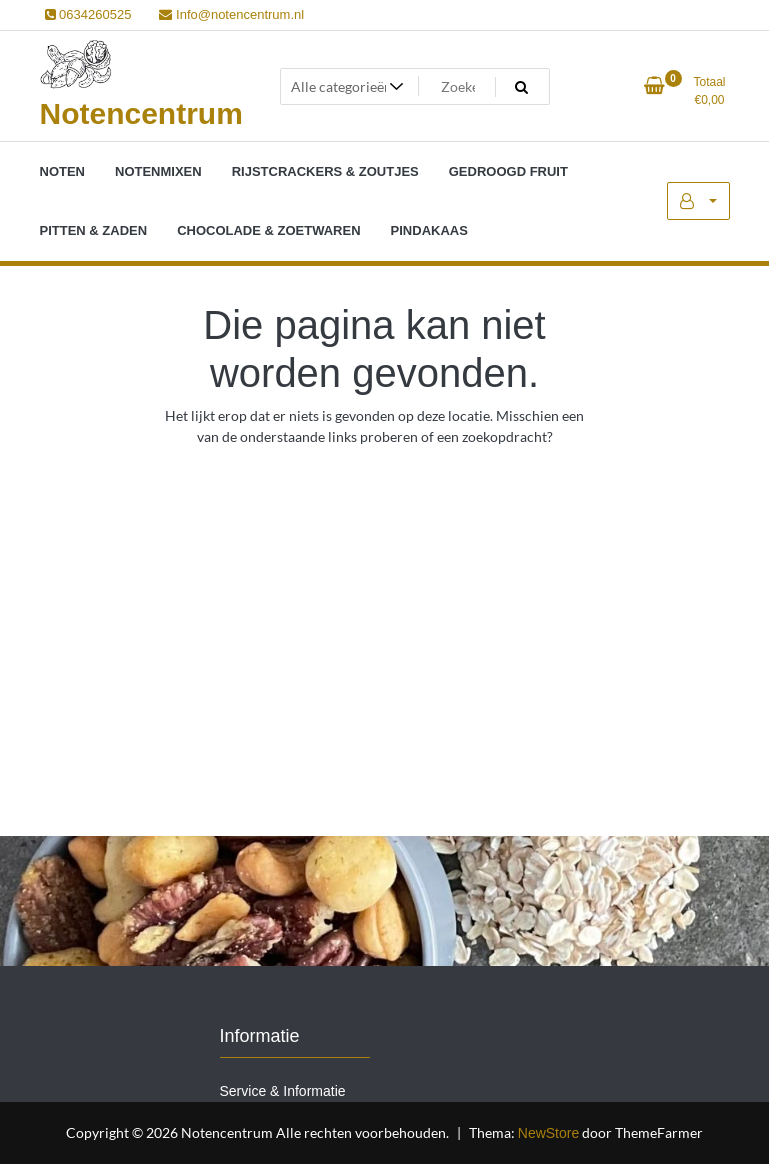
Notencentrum (141, 113)
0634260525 (88, 14)
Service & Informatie (283, 1091)
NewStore (548, 1133)
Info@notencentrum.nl (231, 14)
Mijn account (698, 201)
